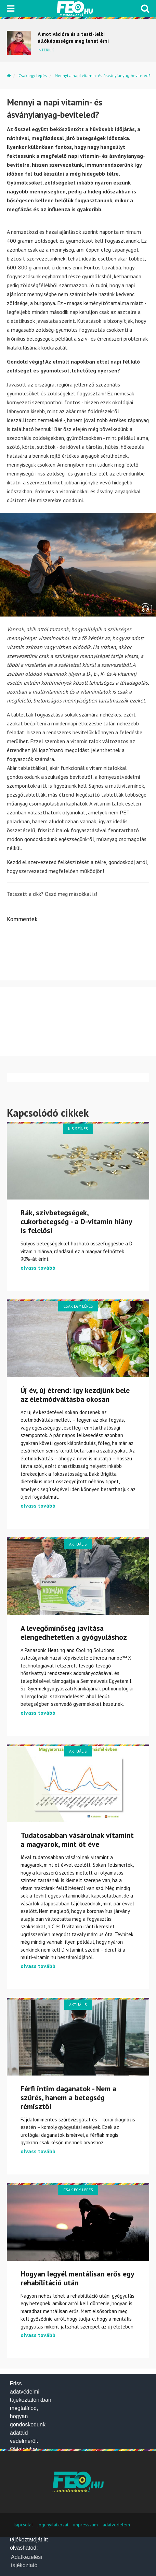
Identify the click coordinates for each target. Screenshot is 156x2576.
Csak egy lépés (32, 75)
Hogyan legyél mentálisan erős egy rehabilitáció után (77, 2278)
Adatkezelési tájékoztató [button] (26, 2561)
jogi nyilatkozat (53, 2525)
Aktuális (78, 1544)
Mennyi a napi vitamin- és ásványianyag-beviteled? (103, 75)
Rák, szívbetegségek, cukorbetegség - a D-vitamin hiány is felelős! (76, 1221)
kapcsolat (23, 2525)
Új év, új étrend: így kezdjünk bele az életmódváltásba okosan (75, 1395)
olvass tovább (38, 1267)
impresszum (85, 2525)
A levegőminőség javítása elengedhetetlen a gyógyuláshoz (74, 1632)
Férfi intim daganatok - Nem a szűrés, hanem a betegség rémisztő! (68, 2097)
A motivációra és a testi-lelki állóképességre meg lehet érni (73, 37)
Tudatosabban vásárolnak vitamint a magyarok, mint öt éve (77, 1840)
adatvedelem (116, 2525)
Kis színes (78, 1128)
